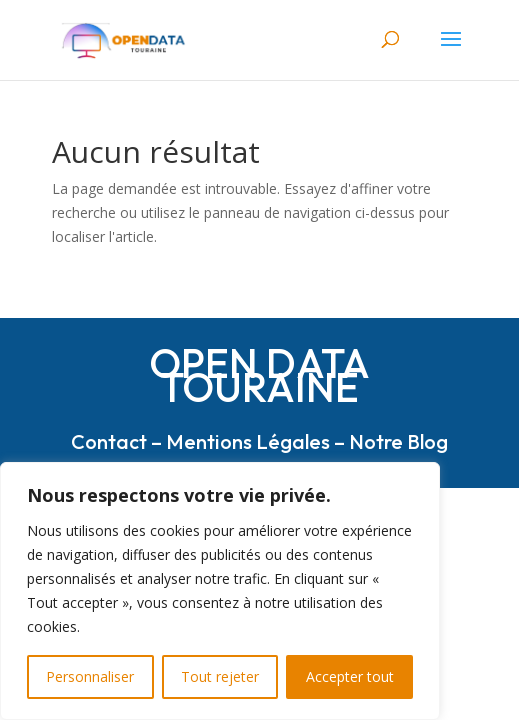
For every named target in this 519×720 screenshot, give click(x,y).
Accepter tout (350, 676)
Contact (109, 441)
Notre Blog (398, 441)
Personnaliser (90, 676)
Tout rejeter (220, 676)
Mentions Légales (248, 441)
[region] (220, 591)
